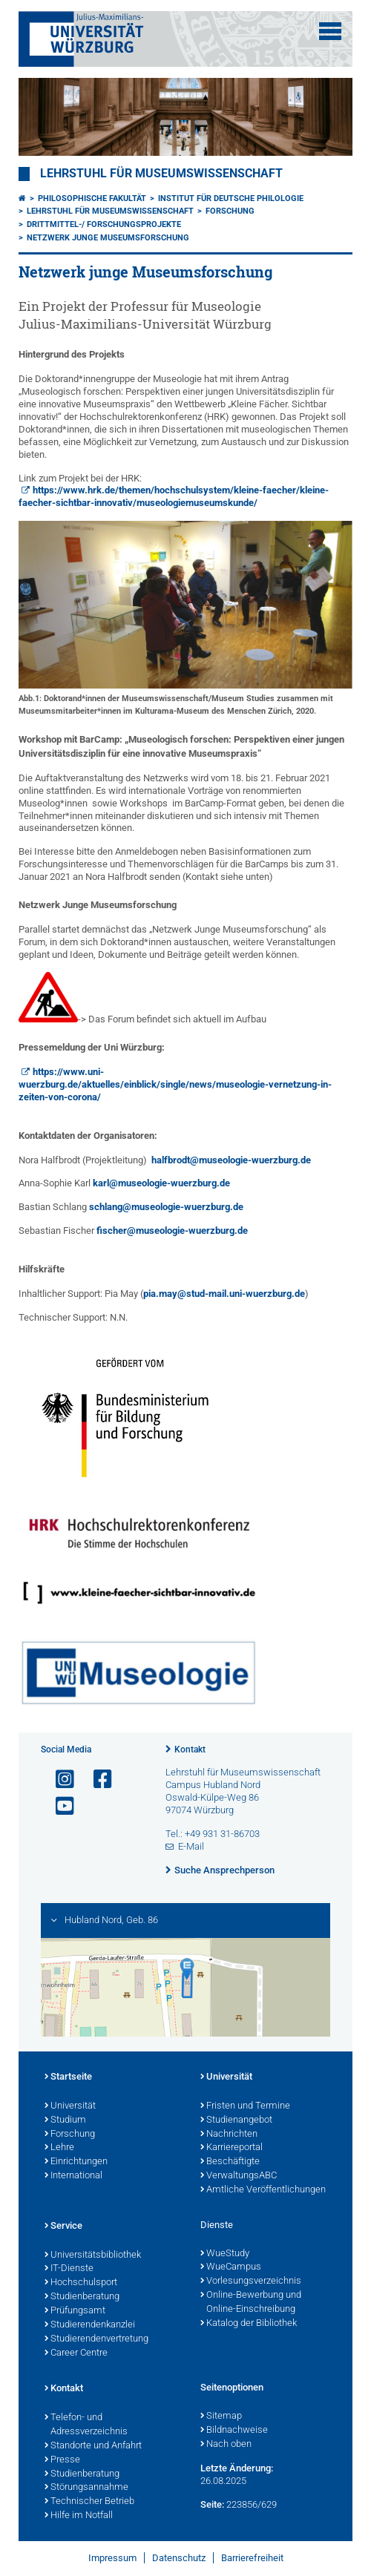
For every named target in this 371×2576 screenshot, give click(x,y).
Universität (70, 2106)
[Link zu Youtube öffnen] (58, 1806)
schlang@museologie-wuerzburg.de (166, 1206)
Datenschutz (179, 2557)
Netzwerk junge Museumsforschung (108, 238)
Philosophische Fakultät (92, 198)
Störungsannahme (86, 2487)
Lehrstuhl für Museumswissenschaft (161, 173)
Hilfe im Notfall (79, 2516)
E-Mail (191, 1846)
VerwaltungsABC (238, 2176)
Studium (65, 2120)
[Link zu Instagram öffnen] (58, 1780)
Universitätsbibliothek (93, 2255)
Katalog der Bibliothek (248, 2323)
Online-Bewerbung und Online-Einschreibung (250, 2302)
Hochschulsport (81, 2283)
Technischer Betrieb (89, 2501)
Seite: (212, 2504)
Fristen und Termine (245, 2106)
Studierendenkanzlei (90, 2325)
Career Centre (76, 2353)
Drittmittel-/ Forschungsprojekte (104, 224)
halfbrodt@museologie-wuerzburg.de (231, 1160)
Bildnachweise (234, 2430)
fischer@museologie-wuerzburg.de (172, 1230)
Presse (62, 2460)
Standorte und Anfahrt (93, 2446)
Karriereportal (231, 2148)
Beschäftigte (230, 2162)
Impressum (112, 2557)
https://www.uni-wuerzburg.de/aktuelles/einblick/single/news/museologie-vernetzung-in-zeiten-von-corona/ (175, 1084)
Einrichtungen (76, 2162)
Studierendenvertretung (96, 2339)
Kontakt (190, 1749)
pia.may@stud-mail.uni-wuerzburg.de (224, 1293)
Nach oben (226, 2444)
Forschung (230, 211)
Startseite (68, 2077)
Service (63, 2226)
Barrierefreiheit (252, 2557)
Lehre (59, 2148)
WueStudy (224, 2254)
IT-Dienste (69, 2269)
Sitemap (221, 2416)
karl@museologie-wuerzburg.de (161, 1183)
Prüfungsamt (75, 2311)
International (73, 2176)
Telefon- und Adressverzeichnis (86, 2425)
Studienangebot (236, 2120)
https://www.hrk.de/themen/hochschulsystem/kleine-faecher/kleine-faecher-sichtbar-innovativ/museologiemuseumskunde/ (174, 496)
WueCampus (230, 2267)
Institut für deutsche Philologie (230, 198)
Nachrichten (228, 2134)
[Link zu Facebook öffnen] (96, 1780)
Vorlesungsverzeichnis (250, 2281)
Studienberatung (82, 2297)
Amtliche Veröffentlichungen (263, 2190)
